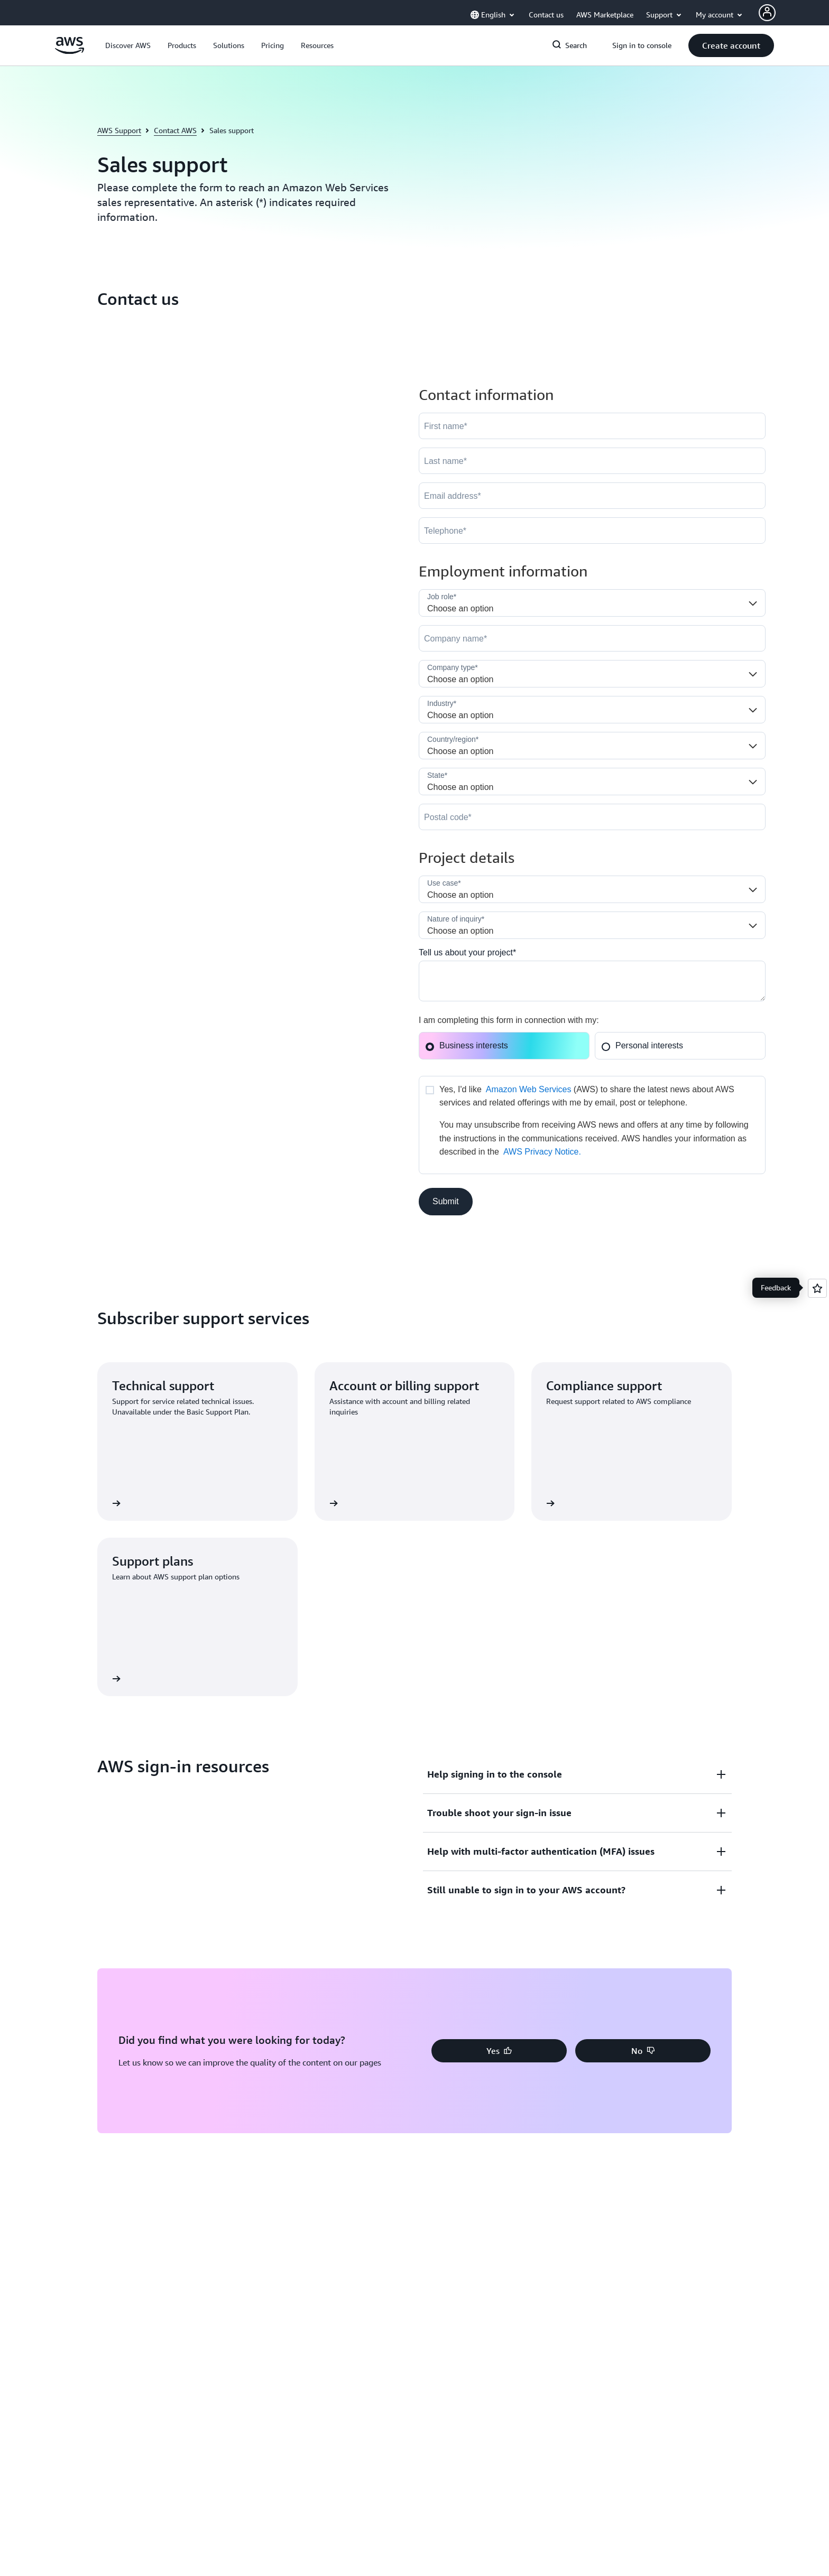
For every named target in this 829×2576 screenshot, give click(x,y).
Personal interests (642, 1045)
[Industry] (592, 709)
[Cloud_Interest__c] (592, 981)
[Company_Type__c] (592, 674)
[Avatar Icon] (767, 12)
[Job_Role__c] (592, 603)
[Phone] (592, 530)
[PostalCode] (592, 817)
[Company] (592, 638)
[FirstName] (592, 426)
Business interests (466, 1045)
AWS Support (119, 130)
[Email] (592, 495)
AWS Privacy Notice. (542, 1151)
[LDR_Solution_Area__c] (592, 889)
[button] (128, 45)
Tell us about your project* (467, 952)
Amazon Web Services (529, 1089)
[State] (592, 781)
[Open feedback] (817, 1288)
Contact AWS (175, 130)
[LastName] (592, 461)
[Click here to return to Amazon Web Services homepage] (69, 51)
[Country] (592, 745)
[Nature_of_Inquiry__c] (592, 925)
